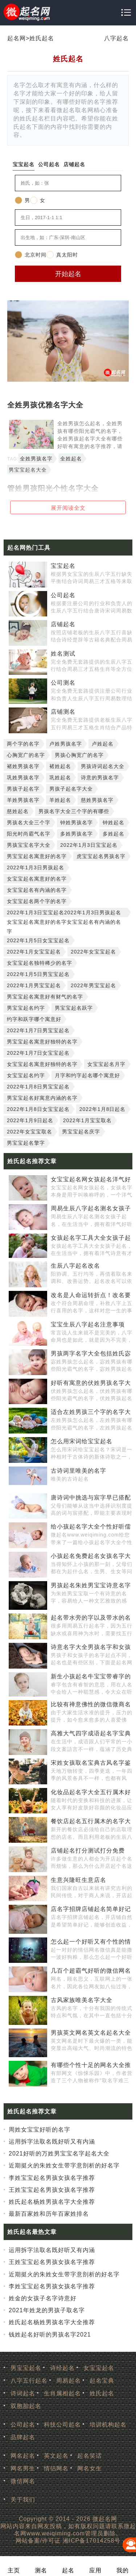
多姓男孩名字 (76, 834)
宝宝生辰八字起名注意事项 (88, 1324)
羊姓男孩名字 (23, 800)
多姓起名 (113, 834)
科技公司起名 (62, 2424)
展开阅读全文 (68, 508)
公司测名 (63, 683)
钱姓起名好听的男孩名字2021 (50, 2334)
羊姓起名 (60, 800)
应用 (95, 2570)
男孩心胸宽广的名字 (79, 755)
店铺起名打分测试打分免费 (88, 1850)
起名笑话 (89, 2456)
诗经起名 (62, 2368)
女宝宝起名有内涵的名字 (37, 890)
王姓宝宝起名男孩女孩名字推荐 (52, 2190)
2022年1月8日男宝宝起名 (38, 1087)
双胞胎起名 (26, 2406)
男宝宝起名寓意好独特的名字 (42, 1042)
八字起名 (116, 38)
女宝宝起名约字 (26, 1075)
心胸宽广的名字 (26, 755)
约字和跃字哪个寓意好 (34, 1019)
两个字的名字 (23, 744)
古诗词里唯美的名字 (78, 1471)
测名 (41, 2570)
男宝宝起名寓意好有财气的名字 (45, 997)
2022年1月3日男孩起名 (35, 867)
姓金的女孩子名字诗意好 (43, 2298)
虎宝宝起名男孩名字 (101, 856)
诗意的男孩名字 (100, 777)
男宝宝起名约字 (26, 1008)
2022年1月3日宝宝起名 (89, 845)
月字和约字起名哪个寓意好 (87, 1075)
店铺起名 (63, 624)
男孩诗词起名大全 (102, 766)
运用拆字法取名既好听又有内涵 (52, 2141)
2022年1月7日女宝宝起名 (38, 1053)
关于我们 (23, 2500)
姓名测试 (63, 654)
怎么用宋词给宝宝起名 (81, 1441)
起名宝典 (102, 2381)
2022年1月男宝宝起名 (34, 985)
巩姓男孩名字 (23, 777)
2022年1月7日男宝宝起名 (38, 1030)
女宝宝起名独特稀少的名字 (39, 963)
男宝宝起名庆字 (81, 1132)
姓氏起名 (41, 38)
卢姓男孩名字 (65, 744)
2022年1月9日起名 (30, 1120)
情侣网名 (56, 2468)
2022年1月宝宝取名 (87, 1120)
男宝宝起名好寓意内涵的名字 (42, 1098)
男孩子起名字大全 (71, 789)
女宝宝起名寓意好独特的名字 (42, 1064)
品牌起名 (23, 2437)
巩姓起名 (60, 777)
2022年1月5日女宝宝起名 (38, 940)
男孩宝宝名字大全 (28, 845)
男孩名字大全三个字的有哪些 (73, 811)
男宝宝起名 (26, 2368)
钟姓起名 (113, 822)
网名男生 (23, 2468)
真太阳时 (62, 254)
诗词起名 (23, 2393)
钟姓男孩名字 (76, 822)
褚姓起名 (60, 766)
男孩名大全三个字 (28, 822)
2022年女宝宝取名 (29, 1132)
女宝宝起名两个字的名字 (37, 901)
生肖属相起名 (62, 2393)
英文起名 (56, 2456)
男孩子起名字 (23, 789)
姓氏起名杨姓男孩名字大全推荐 (52, 2202)
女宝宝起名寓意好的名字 (37, 879)
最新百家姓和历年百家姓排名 (49, 2214)
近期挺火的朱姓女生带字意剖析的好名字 (64, 2165)
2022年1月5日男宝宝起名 (38, 974)
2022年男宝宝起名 (93, 985)
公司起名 (63, 595)
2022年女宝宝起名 (93, 952)
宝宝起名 (63, 566)
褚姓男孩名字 (23, 766)
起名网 (16, 38)
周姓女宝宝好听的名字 (39, 2129)
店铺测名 (63, 712)
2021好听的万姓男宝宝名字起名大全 (59, 2153)
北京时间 (30, 254)
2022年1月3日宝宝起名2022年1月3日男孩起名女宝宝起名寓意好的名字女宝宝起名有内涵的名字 (64, 913)
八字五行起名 (29, 2381)
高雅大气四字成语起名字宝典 (91, 1733)
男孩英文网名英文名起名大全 (91, 2033)
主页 (14, 2570)
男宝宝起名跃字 (74, 1008)
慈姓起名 (18, 811)
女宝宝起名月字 (106, 1064)
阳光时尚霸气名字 (28, 834)
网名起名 (23, 2456)
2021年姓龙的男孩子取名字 (47, 2310)
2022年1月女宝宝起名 (34, 952)
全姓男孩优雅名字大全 (45, 405)
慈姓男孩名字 (97, 800)
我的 (122, 2570)
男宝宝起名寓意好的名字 (37, 856)
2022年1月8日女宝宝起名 (38, 1109)
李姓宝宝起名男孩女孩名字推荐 (52, 2178)
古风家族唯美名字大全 (81, 2000)
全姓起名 (71, 459)
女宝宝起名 (98, 2368)
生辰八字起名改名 (75, 1266)
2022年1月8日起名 (102, 1109)
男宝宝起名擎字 (26, 1143)
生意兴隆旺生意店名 (78, 1880)
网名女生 (89, 2468)
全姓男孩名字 (36, 459)
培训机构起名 (108, 2424)
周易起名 (68, 2381)
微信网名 (23, 2481)
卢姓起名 (103, 744)
